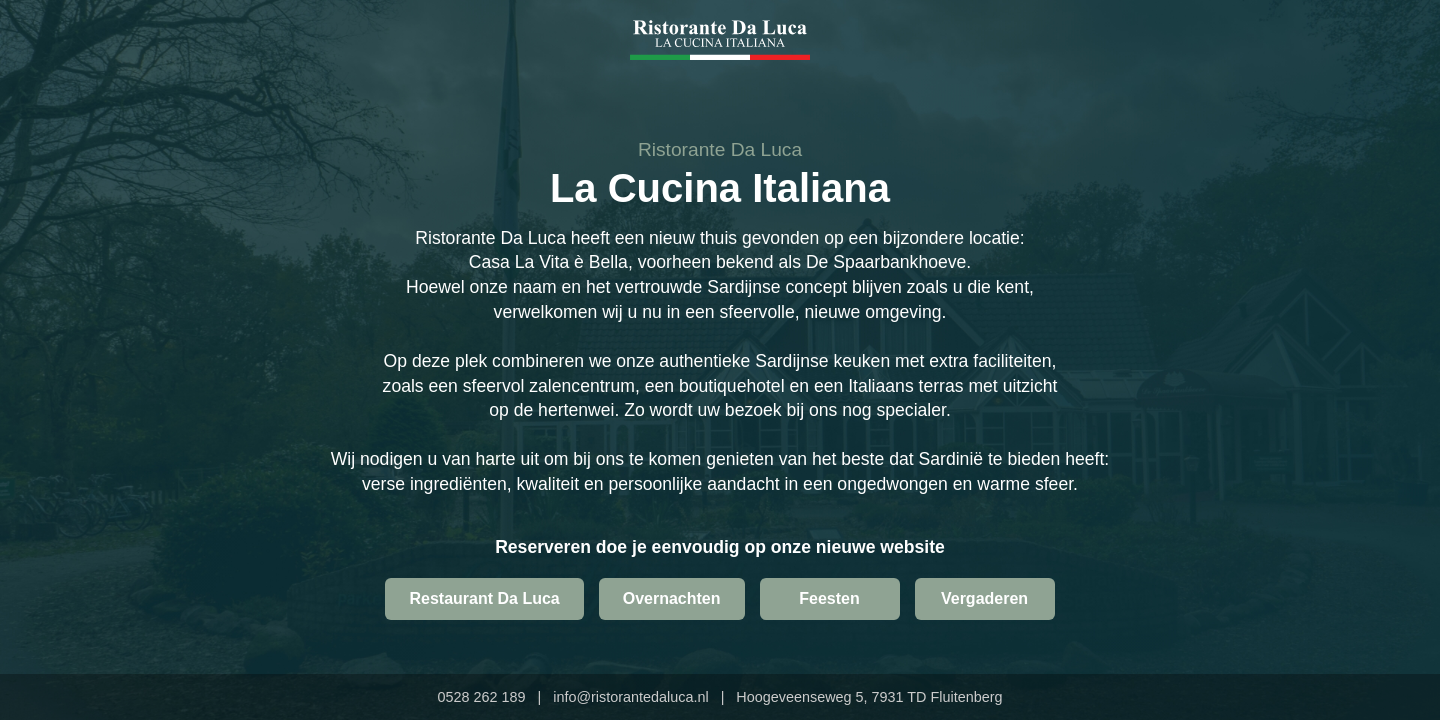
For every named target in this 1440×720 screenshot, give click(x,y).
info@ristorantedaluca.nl (630, 697)
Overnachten (672, 598)
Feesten (829, 598)
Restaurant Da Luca (484, 598)
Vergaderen (984, 598)
